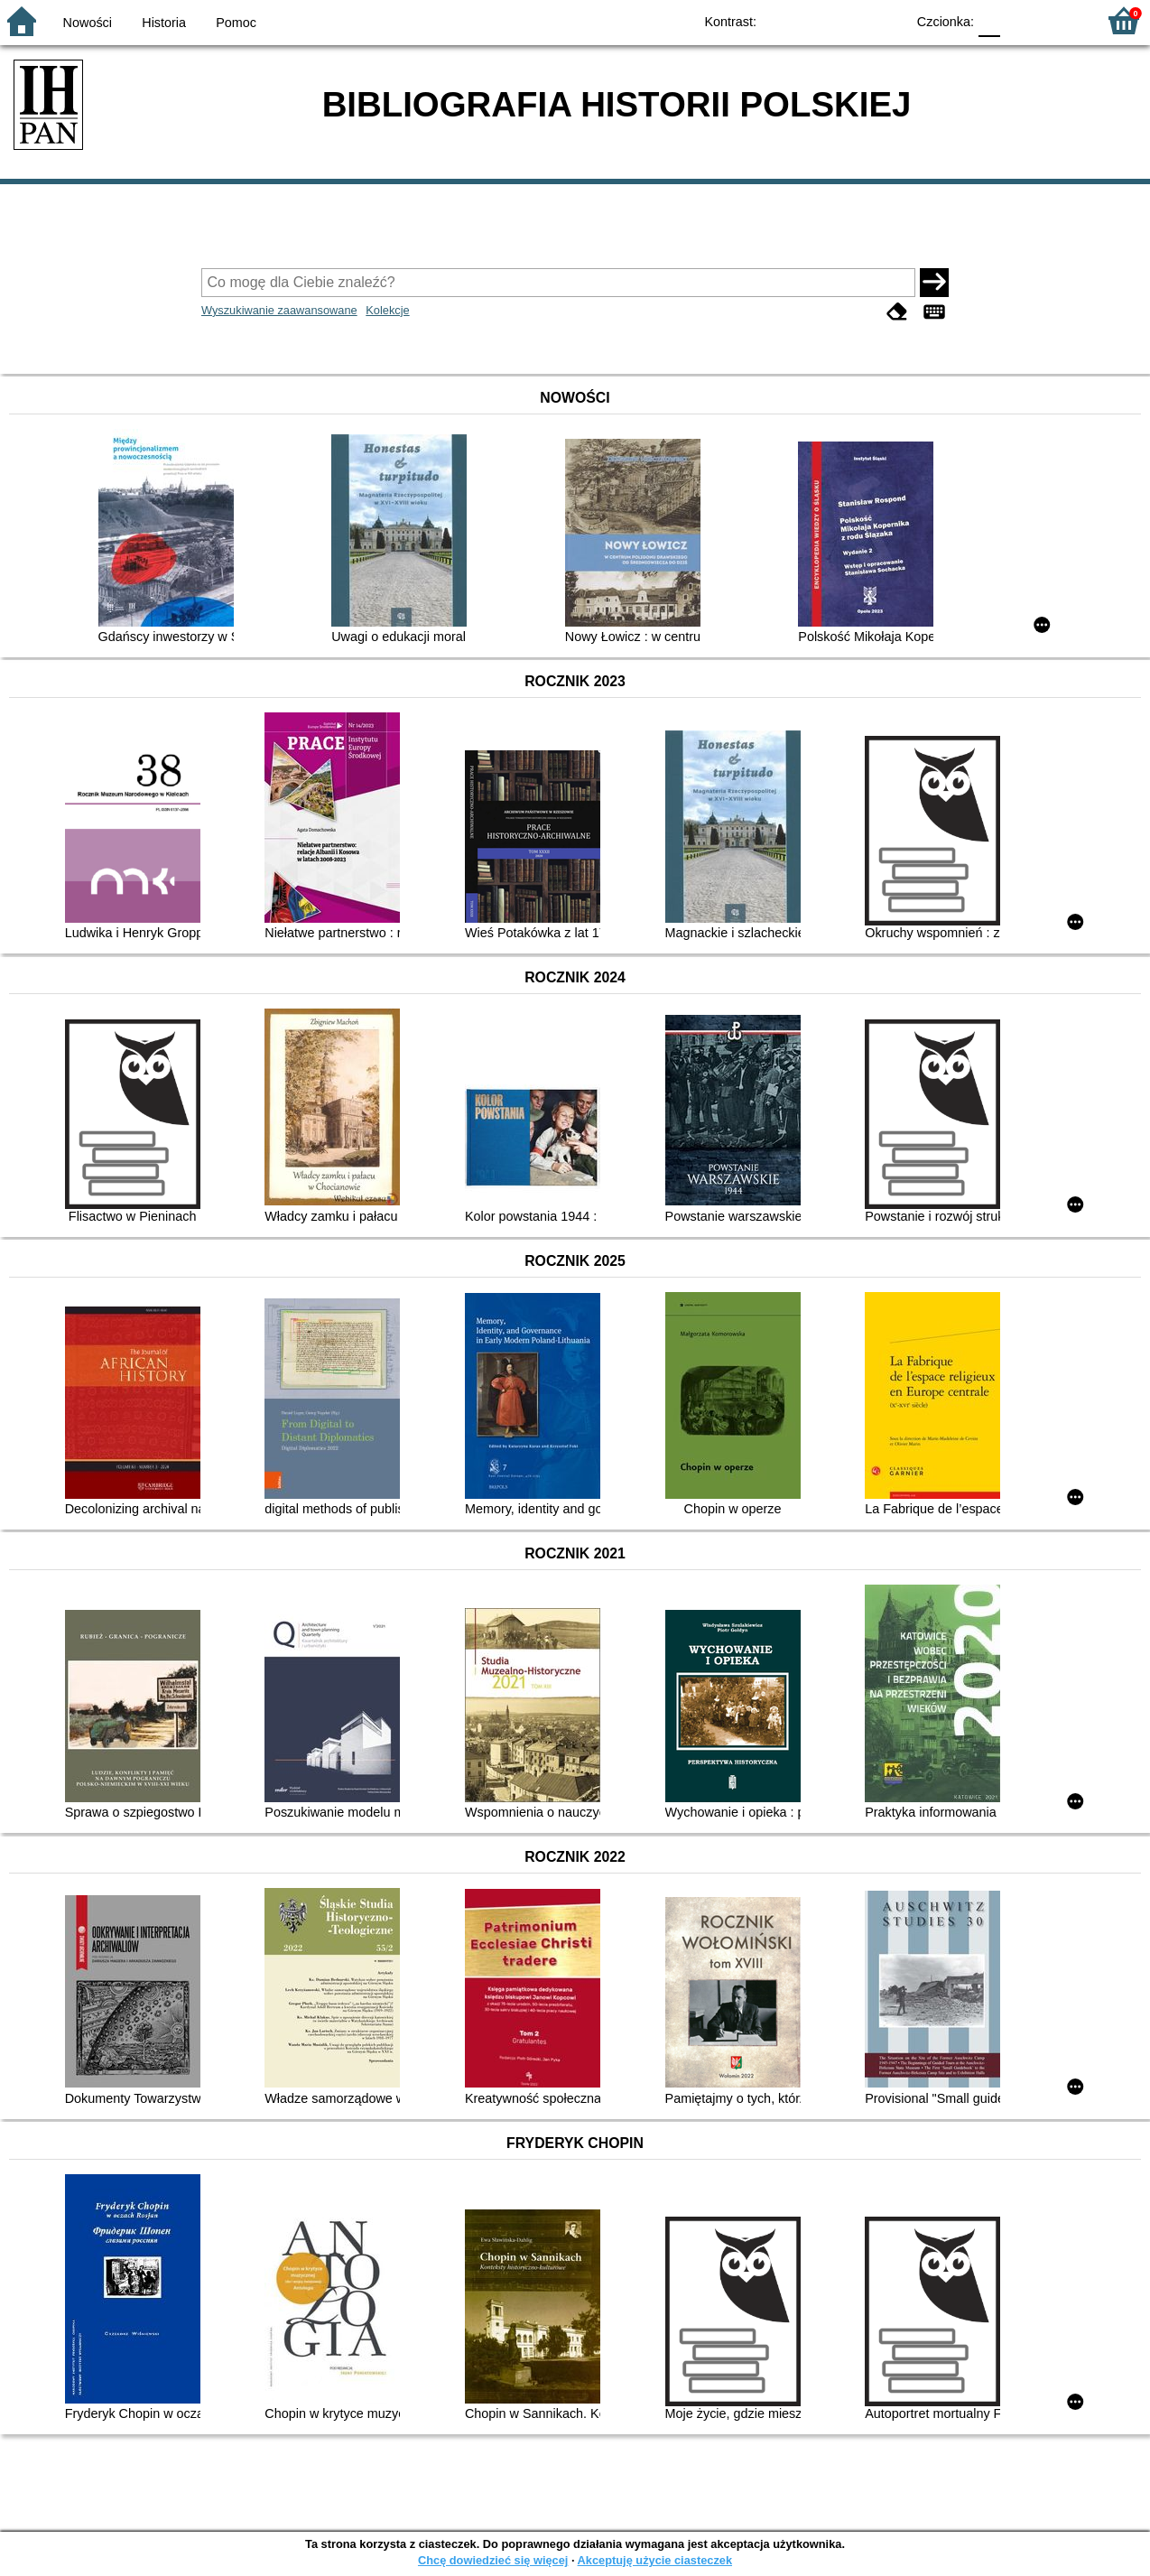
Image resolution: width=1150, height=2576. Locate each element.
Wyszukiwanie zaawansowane (279, 310)
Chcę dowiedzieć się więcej (493, 2560)
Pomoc (236, 22)
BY (885, 20)
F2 (1062, 20)
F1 (1020, 20)
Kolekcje (387, 310)
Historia (164, 22)
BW (813, 20)
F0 (988, 20)
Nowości (87, 22)
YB (849, 20)
